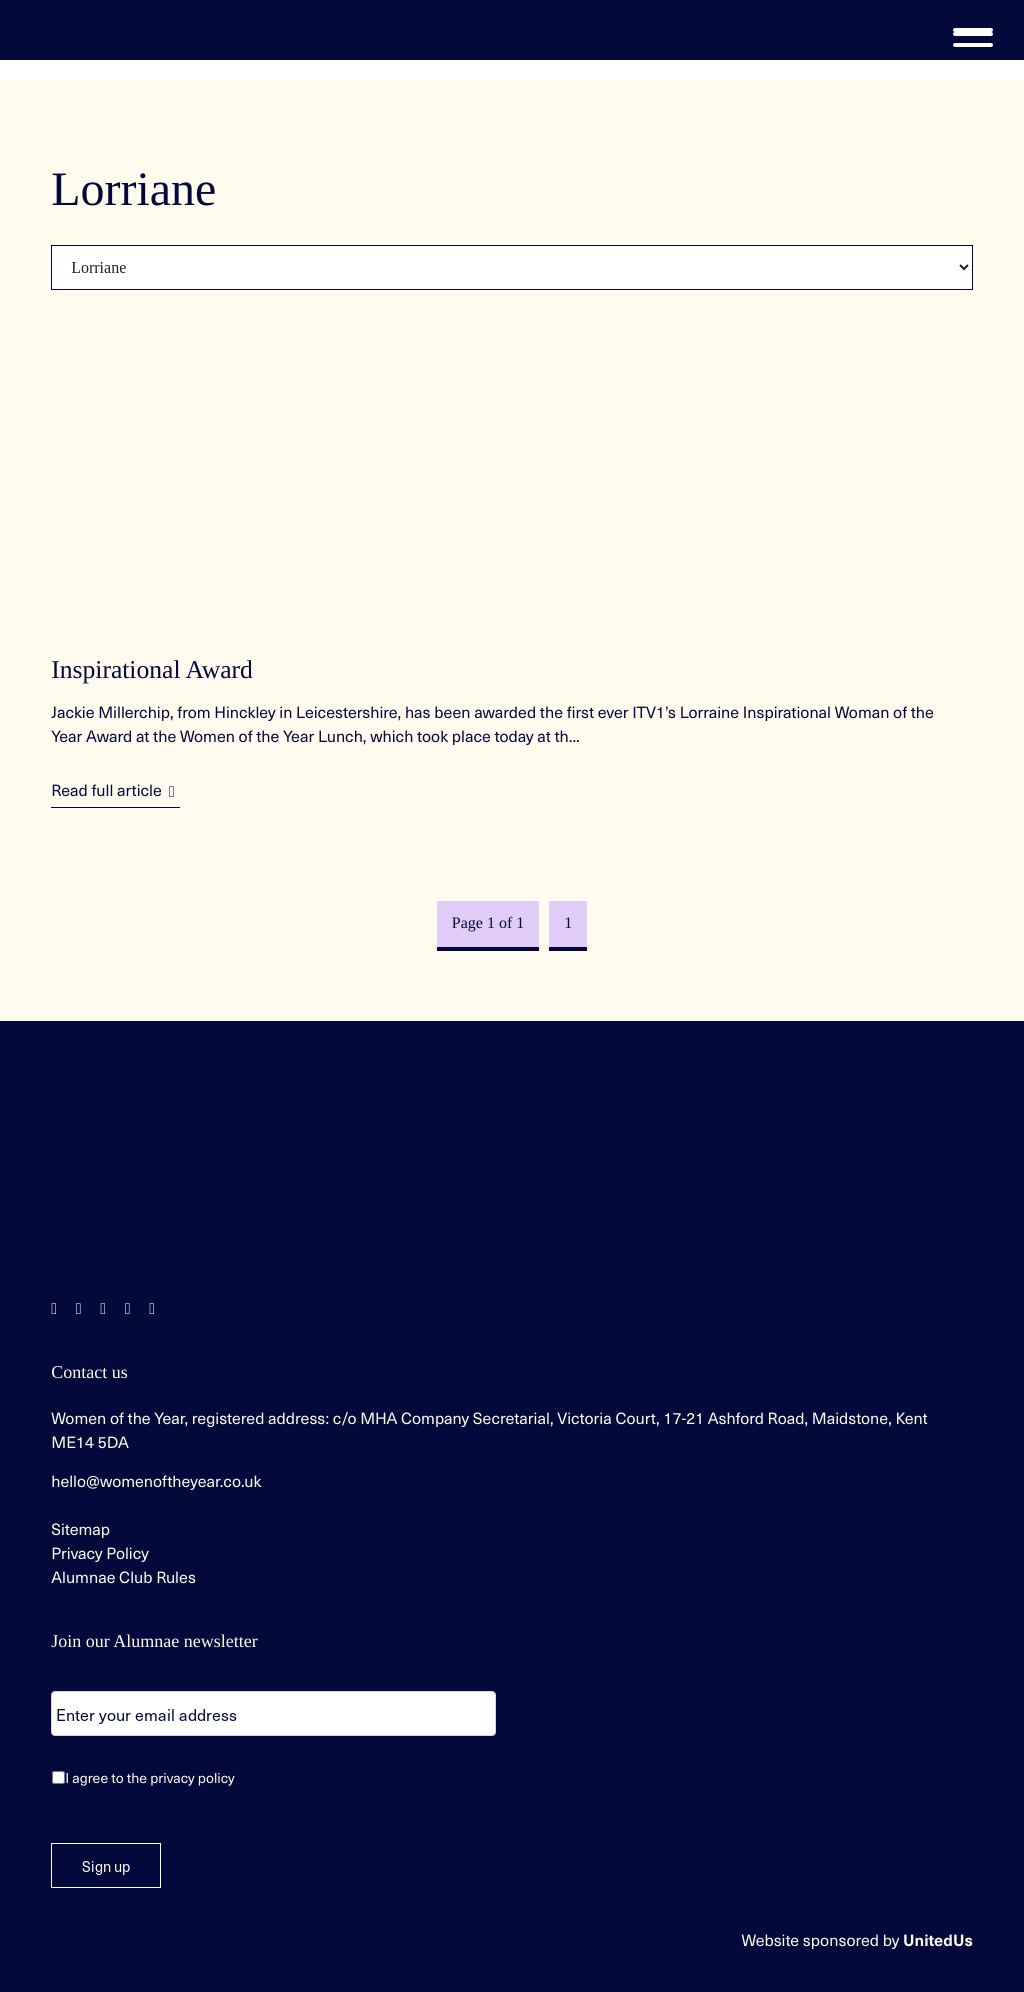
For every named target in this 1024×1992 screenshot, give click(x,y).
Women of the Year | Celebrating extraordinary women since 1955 (90, 30)
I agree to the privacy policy (150, 1777)
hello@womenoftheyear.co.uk (156, 1481)
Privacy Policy (100, 1553)
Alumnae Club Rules (123, 1577)
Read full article (106, 790)
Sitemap (80, 1529)
